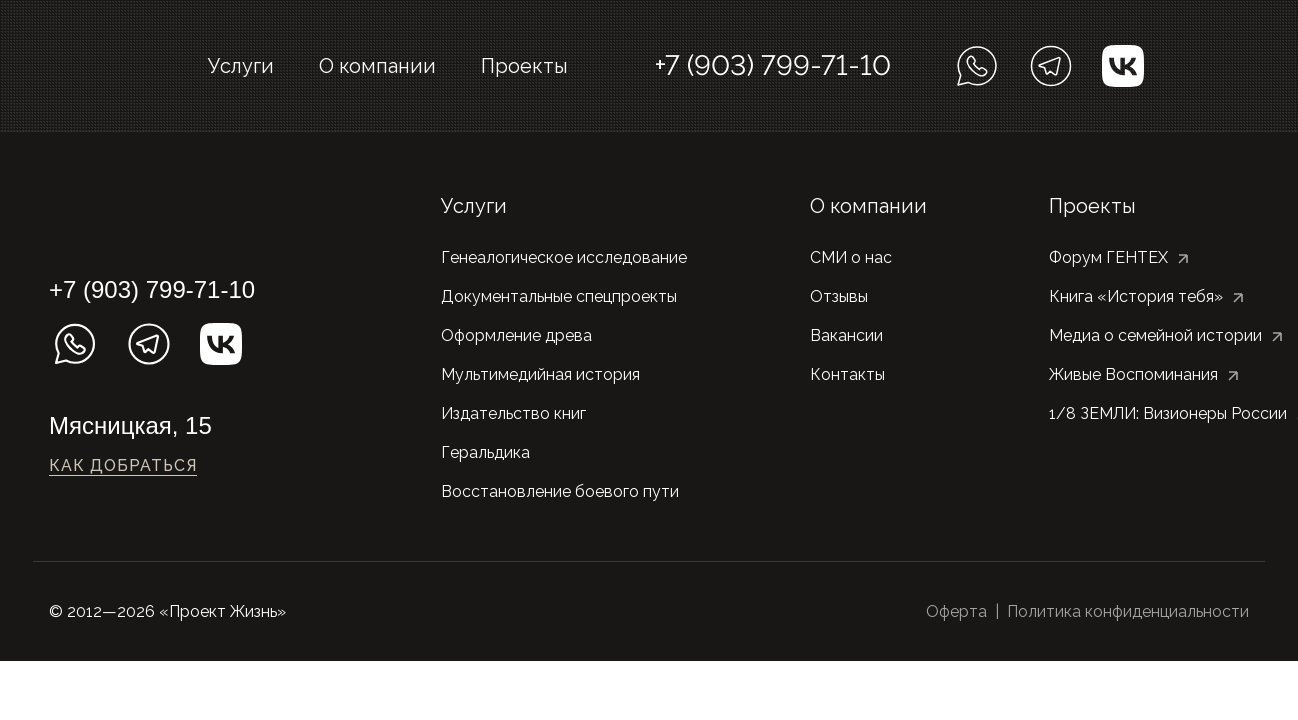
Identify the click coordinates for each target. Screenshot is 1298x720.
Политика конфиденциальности (1128, 611)
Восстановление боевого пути (560, 491)
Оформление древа (516, 335)
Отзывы (839, 296)
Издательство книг (513, 413)
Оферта (956, 611)
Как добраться (123, 465)
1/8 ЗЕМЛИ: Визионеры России (1168, 413)
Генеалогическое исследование (564, 257)
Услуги (241, 66)
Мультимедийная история (540, 374)
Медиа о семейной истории (1155, 335)
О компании (377, 66)
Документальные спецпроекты (559, 296)
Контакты (847, 374)
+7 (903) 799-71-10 (773, 65)
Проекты (524, 66)
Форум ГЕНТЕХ (1108, 257)
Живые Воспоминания (1133, 374)
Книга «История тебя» (1136, 296)
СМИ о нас (851, 257)
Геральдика (485, 452)
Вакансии (846, 335)
